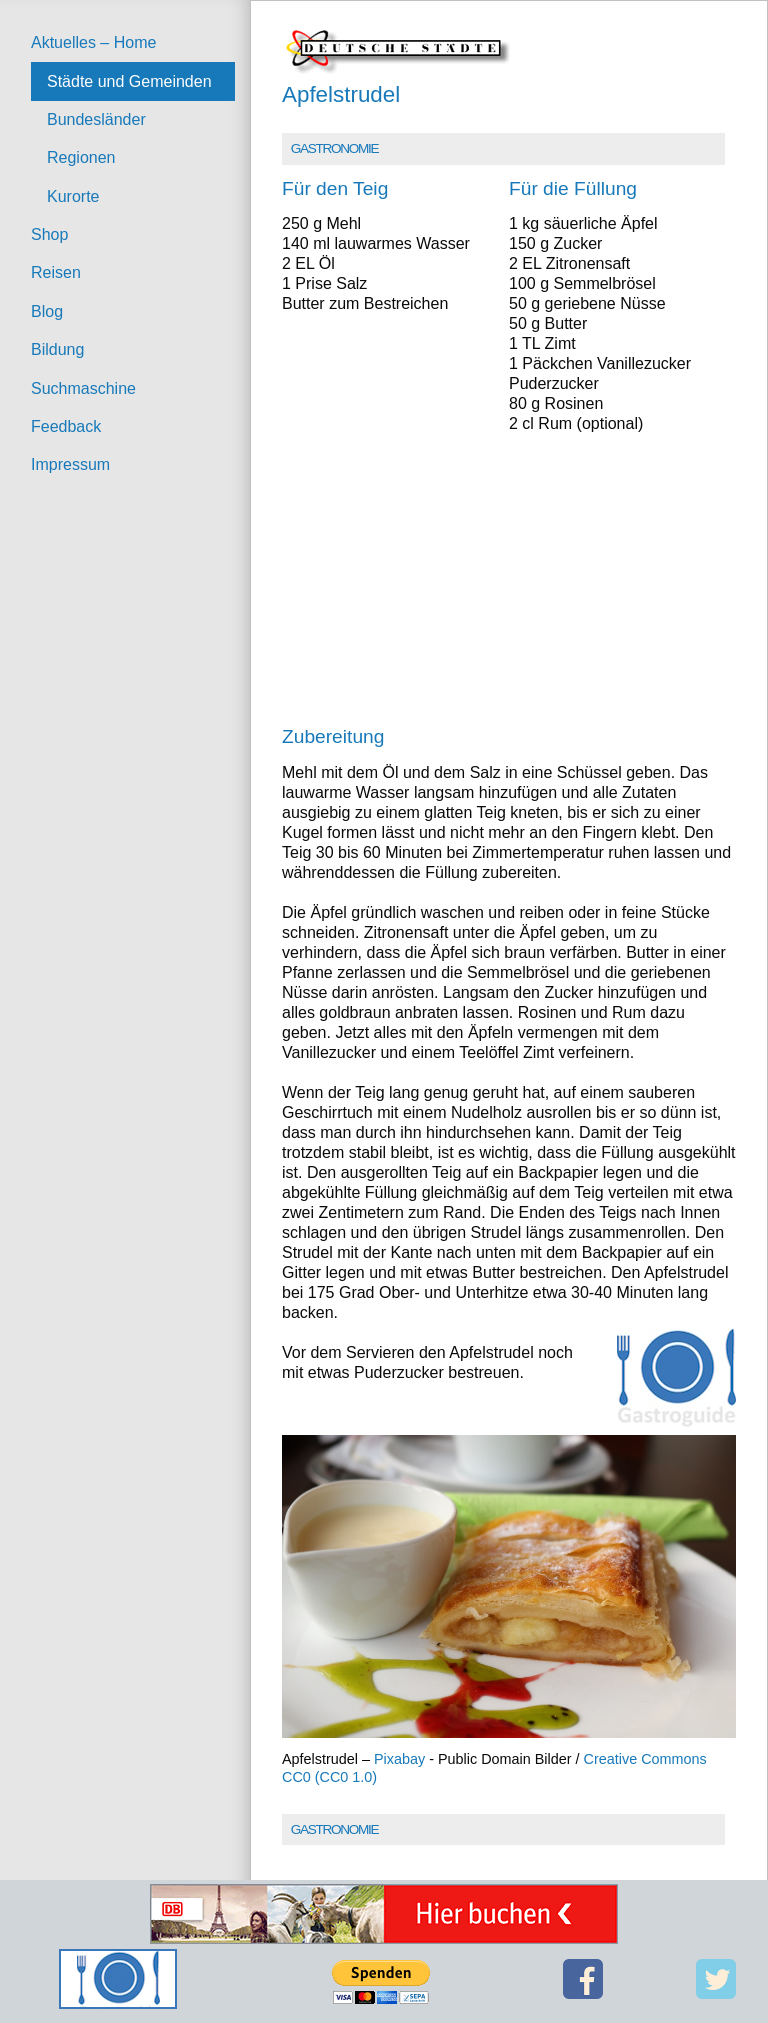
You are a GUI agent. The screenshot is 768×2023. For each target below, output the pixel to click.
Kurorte (73, 196)
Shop (49, 234)
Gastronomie (334, 148)
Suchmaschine (83, 388)
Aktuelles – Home (93, 42)
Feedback (66, 426)
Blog (47, 311)
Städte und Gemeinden (129, 81)
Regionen (81, 157)
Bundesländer (96, 119)
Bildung (57, 349)
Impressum (70, 464)
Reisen (56, 272)
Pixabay (399, 1759)
